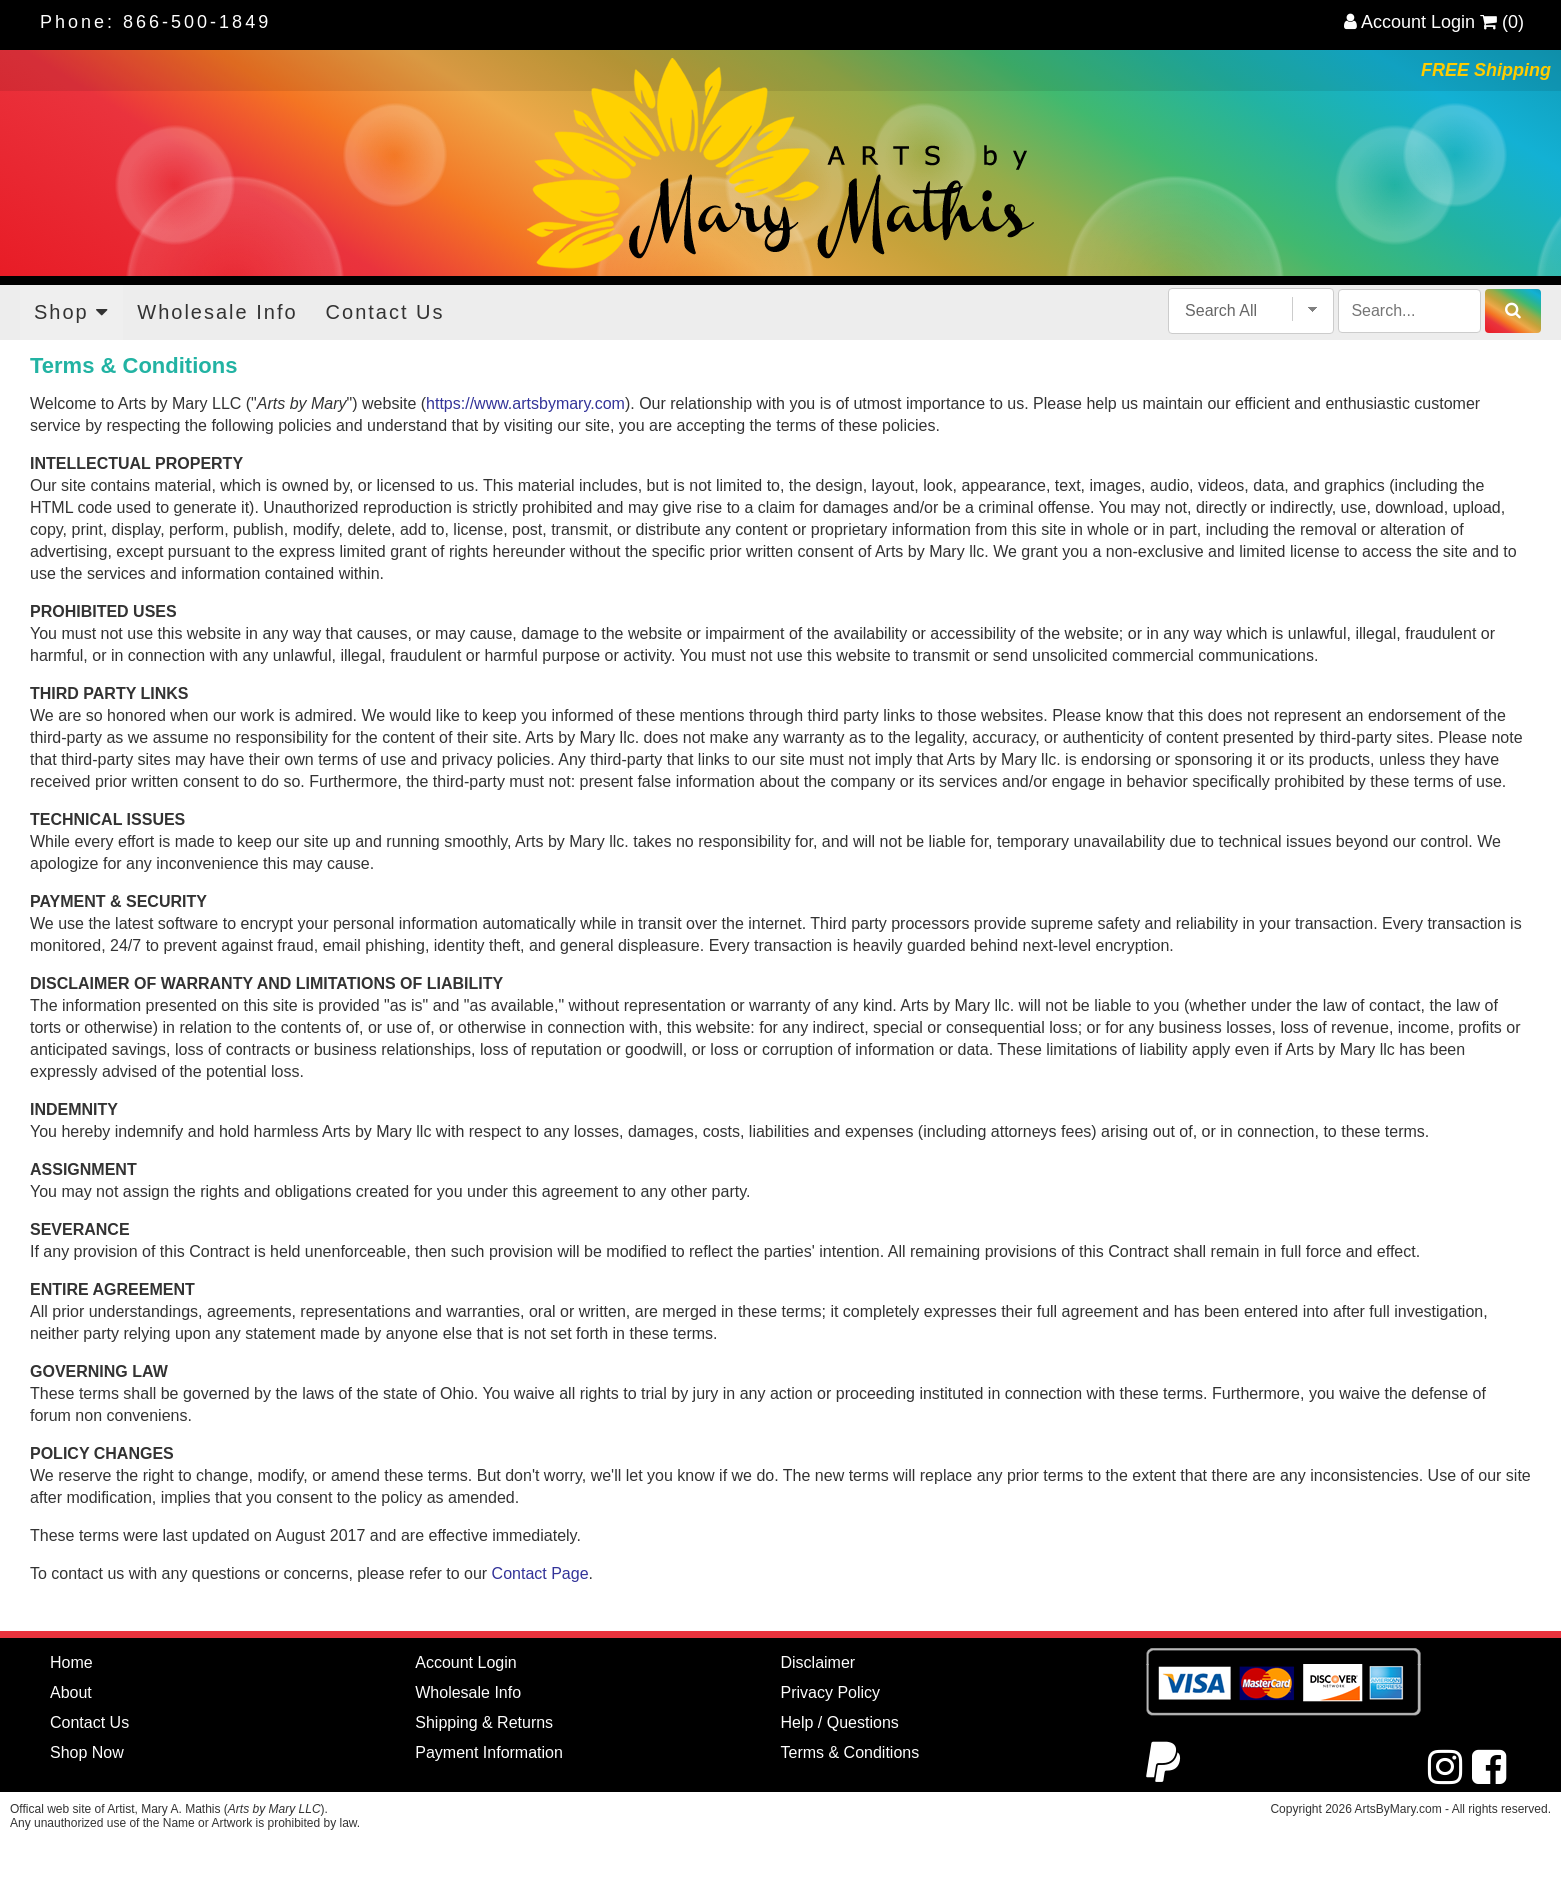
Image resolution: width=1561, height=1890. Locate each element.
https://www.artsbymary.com (525, 403)
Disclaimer (818, 1662)
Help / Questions (840, 1722)
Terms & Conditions (850, 1752)
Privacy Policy (831, 1692)
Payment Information (489, 1752)
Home (71, 1662)
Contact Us (385, 312)
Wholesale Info (217, 312)
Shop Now (87, 1752)
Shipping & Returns (484, 1722)
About (71, 1692)
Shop (71, 312)
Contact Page (540, 1573)
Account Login (1409, 22)
